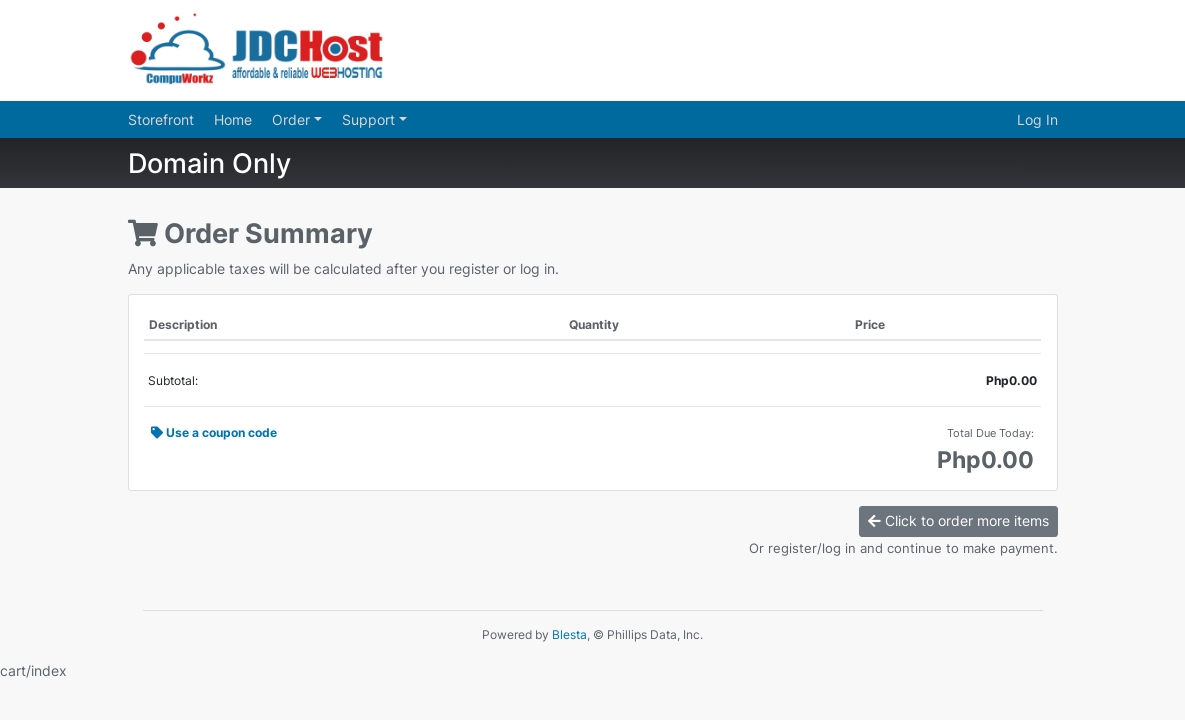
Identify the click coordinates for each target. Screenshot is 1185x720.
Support (370, 119)
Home (233, 119)
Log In (1037, 119)
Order (293, 119)
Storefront (161, 119)
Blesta (569, 634)
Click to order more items (958, 520)
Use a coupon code (214, 432)
